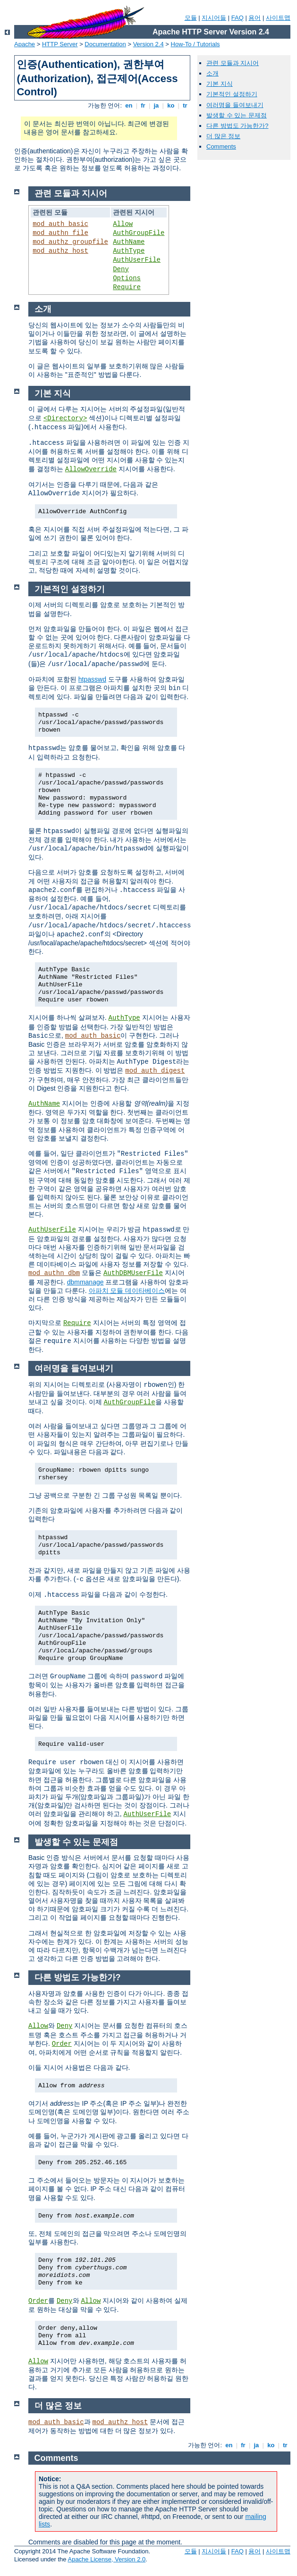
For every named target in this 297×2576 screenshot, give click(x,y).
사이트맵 (278, 17)
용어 (254, 17)
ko (171, 105)
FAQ (237, 17)
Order (62, 2044)
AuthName (128, 242)
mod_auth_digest (155, 1071)
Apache (24, 44)
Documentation (105, 44)
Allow (123, 224)
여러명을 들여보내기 (234, 104)
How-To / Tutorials (195, 44)
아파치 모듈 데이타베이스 (127, 1290)
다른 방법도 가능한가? (237, 125)
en (129, 105)
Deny (121, 269)
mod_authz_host (60, 251)
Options (127, 278)
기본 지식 (219, 83)
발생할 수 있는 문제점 (236, 115)
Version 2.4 (148, 44)
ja (156, 105)
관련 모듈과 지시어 (232, 63)
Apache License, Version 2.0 (106, 2559)
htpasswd (92, 679)
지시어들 (214, 17)
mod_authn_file (60, 233)
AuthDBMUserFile (133, 1273)
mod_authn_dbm (54, 1273)
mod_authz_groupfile (70, 242)
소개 (212, 73)
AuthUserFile (137, 260)
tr (185, 105)
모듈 (191, 17)
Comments (221, 146)
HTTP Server (60, 44)
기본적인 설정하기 (231, 94)
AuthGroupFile (138, 233)
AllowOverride (91, 469)
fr (143, 105)
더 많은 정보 (223, 136)
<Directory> (65, 418)
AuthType (128, 251)
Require (127, 287)
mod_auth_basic (60, 224)
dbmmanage (85, 1282)
